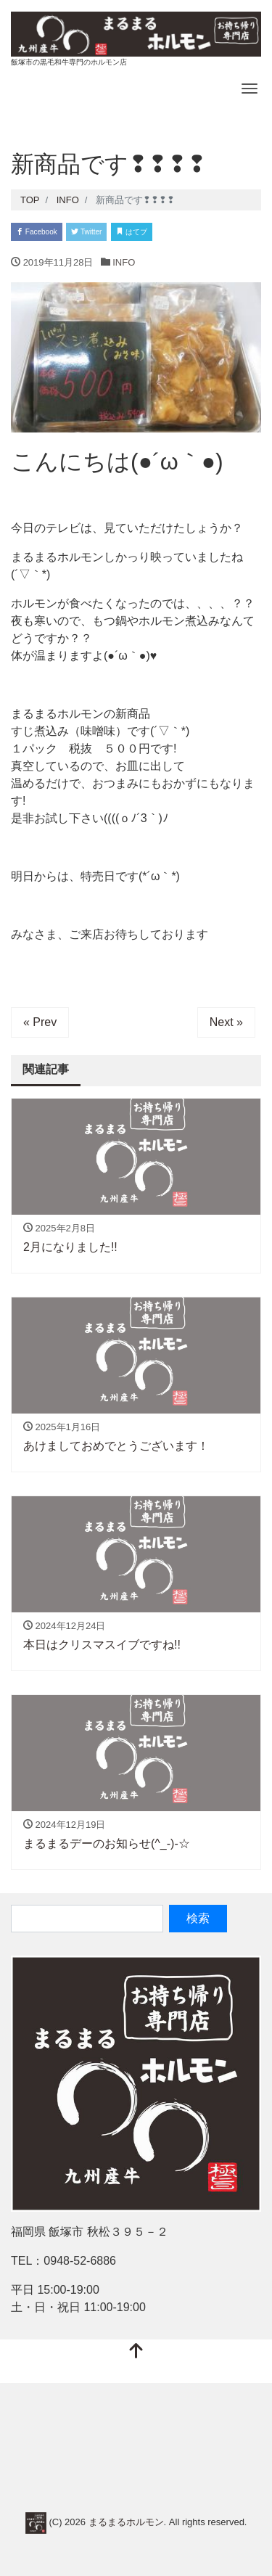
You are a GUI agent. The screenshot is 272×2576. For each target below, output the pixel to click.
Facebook (36, 232)
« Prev (40, 1022)
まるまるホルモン (126, 2522)
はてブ (131, 232)
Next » (226, 1022)
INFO (123, 262)
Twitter (86, 232)
